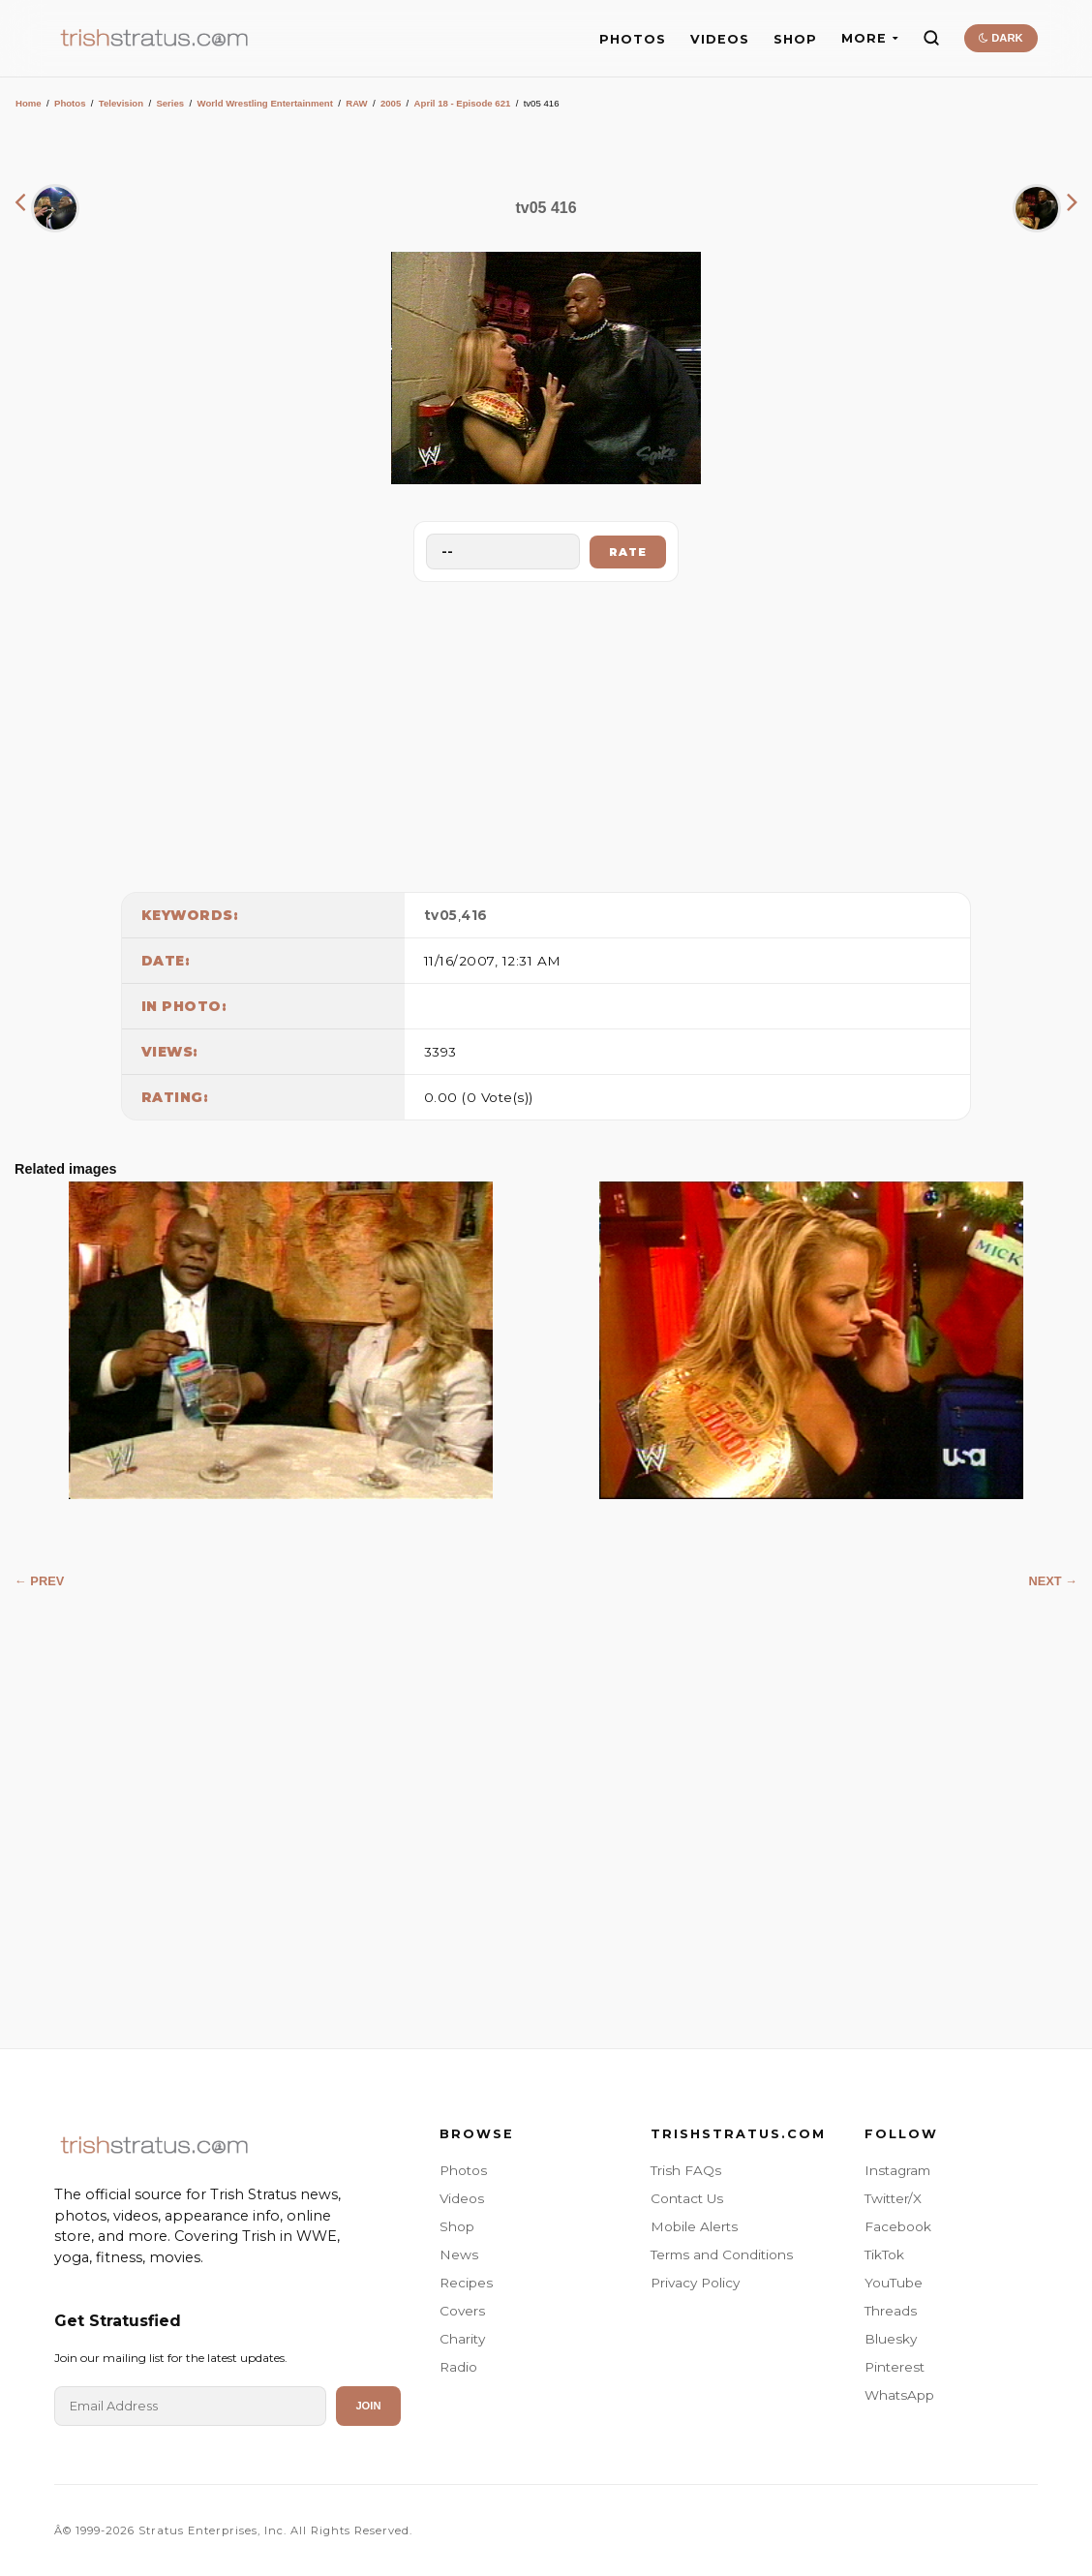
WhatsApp (899, 2395)
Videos (462, 2198)
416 (474, 915)
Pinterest (894, 2367)
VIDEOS (719, 39)
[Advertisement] (546, 732)
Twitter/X (893, 2198)
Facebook (897, 2226)
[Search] (931, 37)
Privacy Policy (695, 2282)
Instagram (897, 2170)
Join (367, 2405)
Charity (462, 2338)
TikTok (884, 2254)
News (459, 2254)
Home (28, 103)
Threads (890, 2310)
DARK (1000, 38)
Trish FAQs (686, 2170)
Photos (70, 103)
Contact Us (687, 2198)
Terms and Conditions (722, 2254)
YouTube (893, 2282)
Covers (462, 2310)
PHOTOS (632, 39)
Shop (457, 2226)
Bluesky (890, 2338)
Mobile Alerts (694, 2226)
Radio (458, 2367)
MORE (869, 38)
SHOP (795, 39)
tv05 (441, 915)
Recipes (466, 2282)
